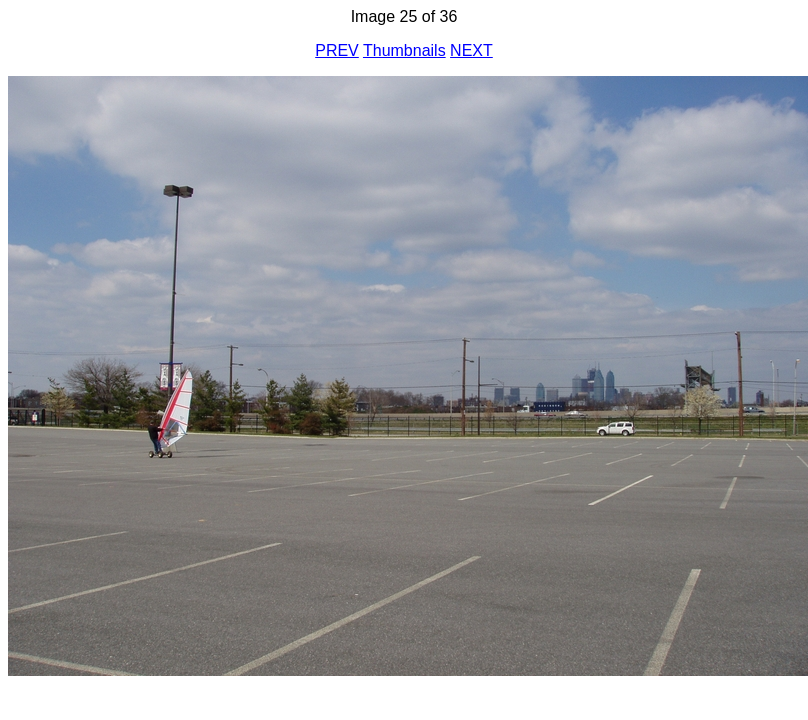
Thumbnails (404, 50)
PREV (337, 50)
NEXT (471, 50)
